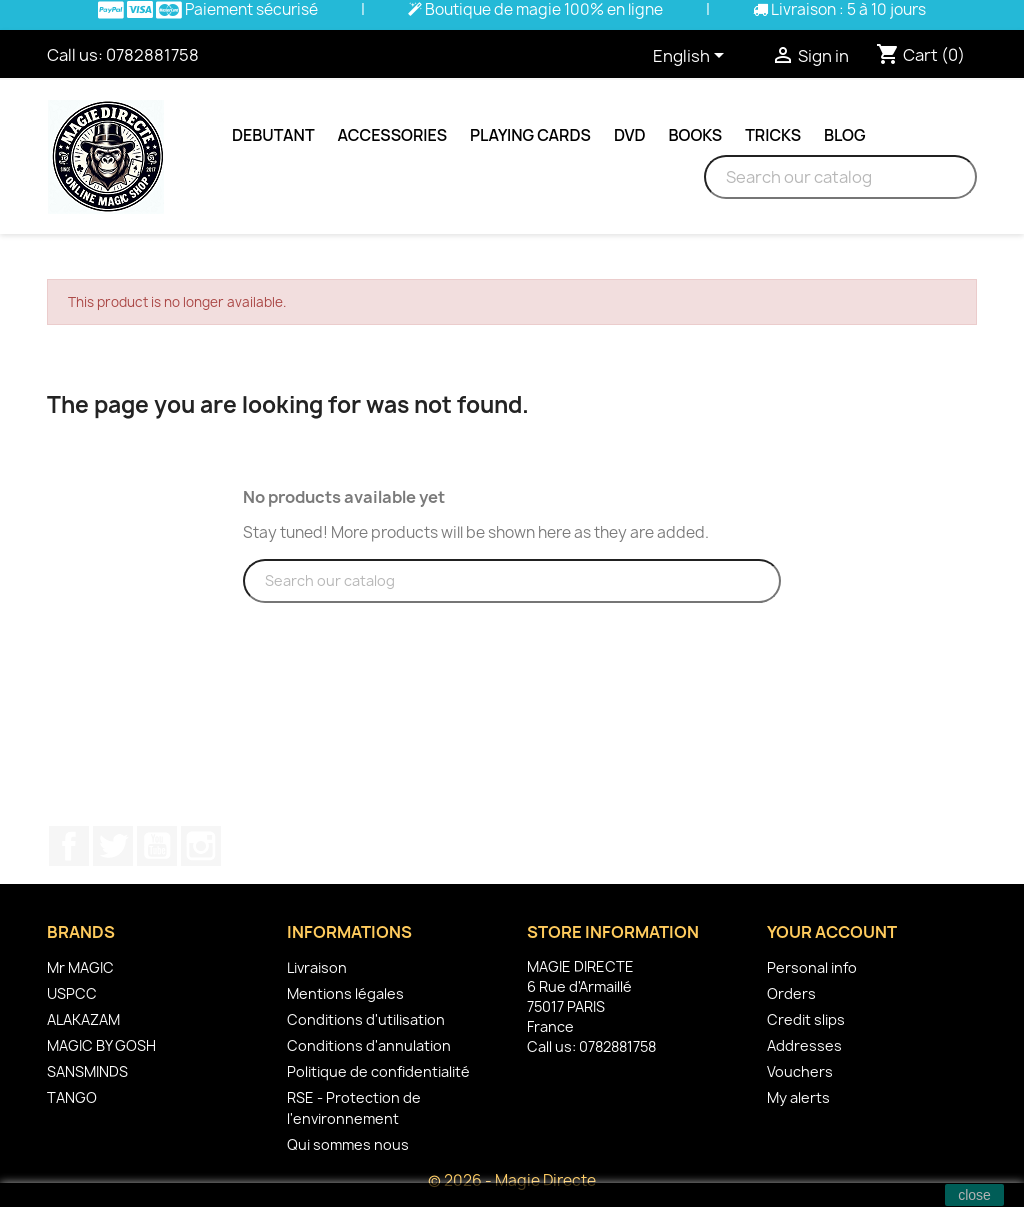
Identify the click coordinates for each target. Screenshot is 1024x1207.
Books (696, 135)
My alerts (798, 1097)
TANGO (72, 1097)
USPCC (72, 993)
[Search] (840, 177)
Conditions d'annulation (369, 1045)
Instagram (201, 846)
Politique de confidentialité (378, 1071)
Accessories (392, 135)
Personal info (812, 967)
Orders (791, 993)
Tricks (773, 135)
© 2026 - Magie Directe (512, 1180)
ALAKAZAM (83, 1019)
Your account (832, 932)
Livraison (317, 967)
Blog (845, 135)
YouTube (157, 846)
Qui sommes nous (348, 1144)
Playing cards (530, 135)
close (974, 1195)
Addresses (804, 1045)
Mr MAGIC (80, 967)
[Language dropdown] (692, 57)
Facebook (69, 846)
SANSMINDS (87, 1071)
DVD (630, 135)
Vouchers (800, 1071)
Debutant (273, 135)
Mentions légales (345, 993)
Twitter (113, 846)
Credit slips (806, 1019)
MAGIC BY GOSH (101, 1045)
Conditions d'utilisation (366, 1019)
